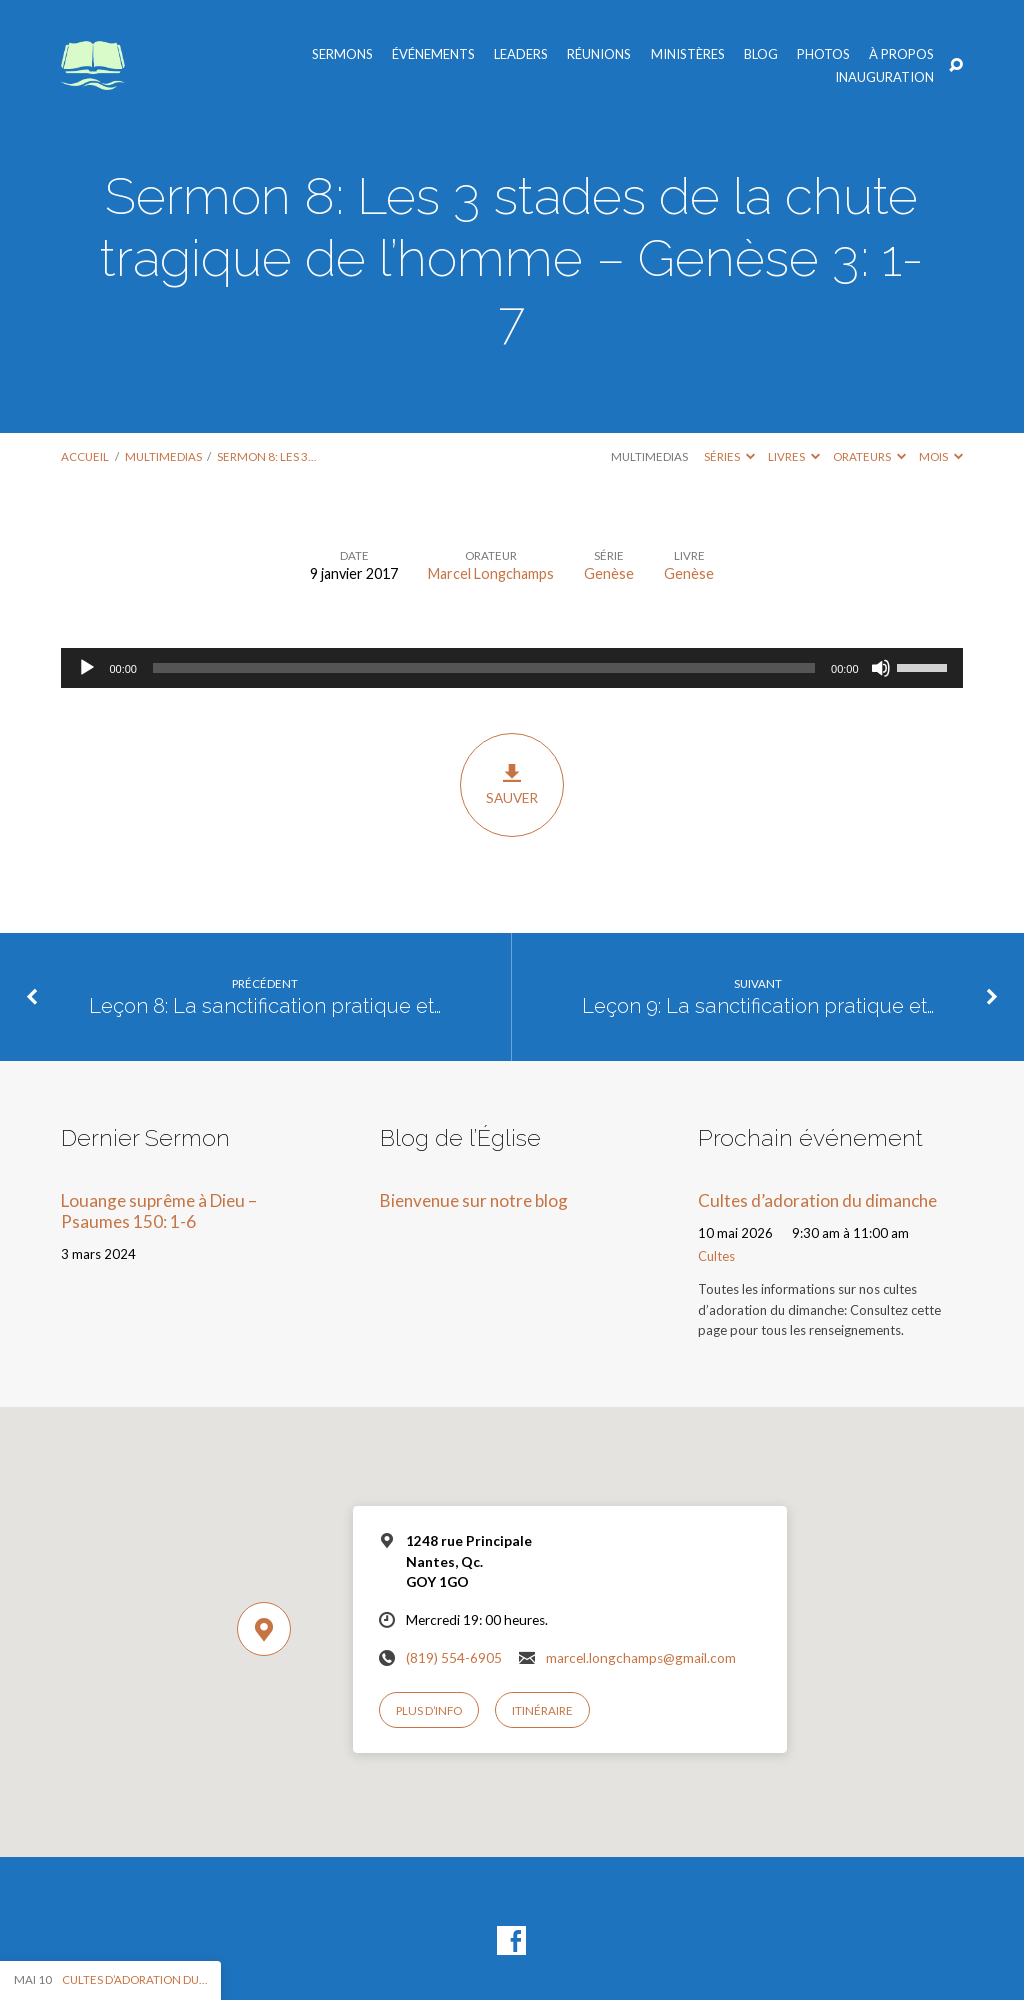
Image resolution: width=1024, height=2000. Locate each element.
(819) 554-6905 (454, 1658)
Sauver (511, 784)
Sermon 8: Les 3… (266, 456)
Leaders (521, 54)
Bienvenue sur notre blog (474, 1200)
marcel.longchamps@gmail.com (641, 1658)
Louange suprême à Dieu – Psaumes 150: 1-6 (159, 1211)
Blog (761, 54)
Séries (729, 456)
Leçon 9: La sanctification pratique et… (758, 1006)
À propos (901, 54)
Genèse (609, 573)
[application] (511, 668)
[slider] (484, 668)
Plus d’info (429, 1710)
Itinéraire (542, 1710)
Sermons (342, 54)
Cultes (716, 1256)
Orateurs (869, 456)
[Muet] (881, 668)
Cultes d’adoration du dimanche (817, 1200)
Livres (794, 456)
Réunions (599, 54)
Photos (823, 54)
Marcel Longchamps (491, 573)
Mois (941, 456)
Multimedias (163, 456)
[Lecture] (87, 668)
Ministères (688, 54)
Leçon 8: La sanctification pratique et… (265, 1006)
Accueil (85, 456)
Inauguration (884, 77)
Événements (433, 54)
